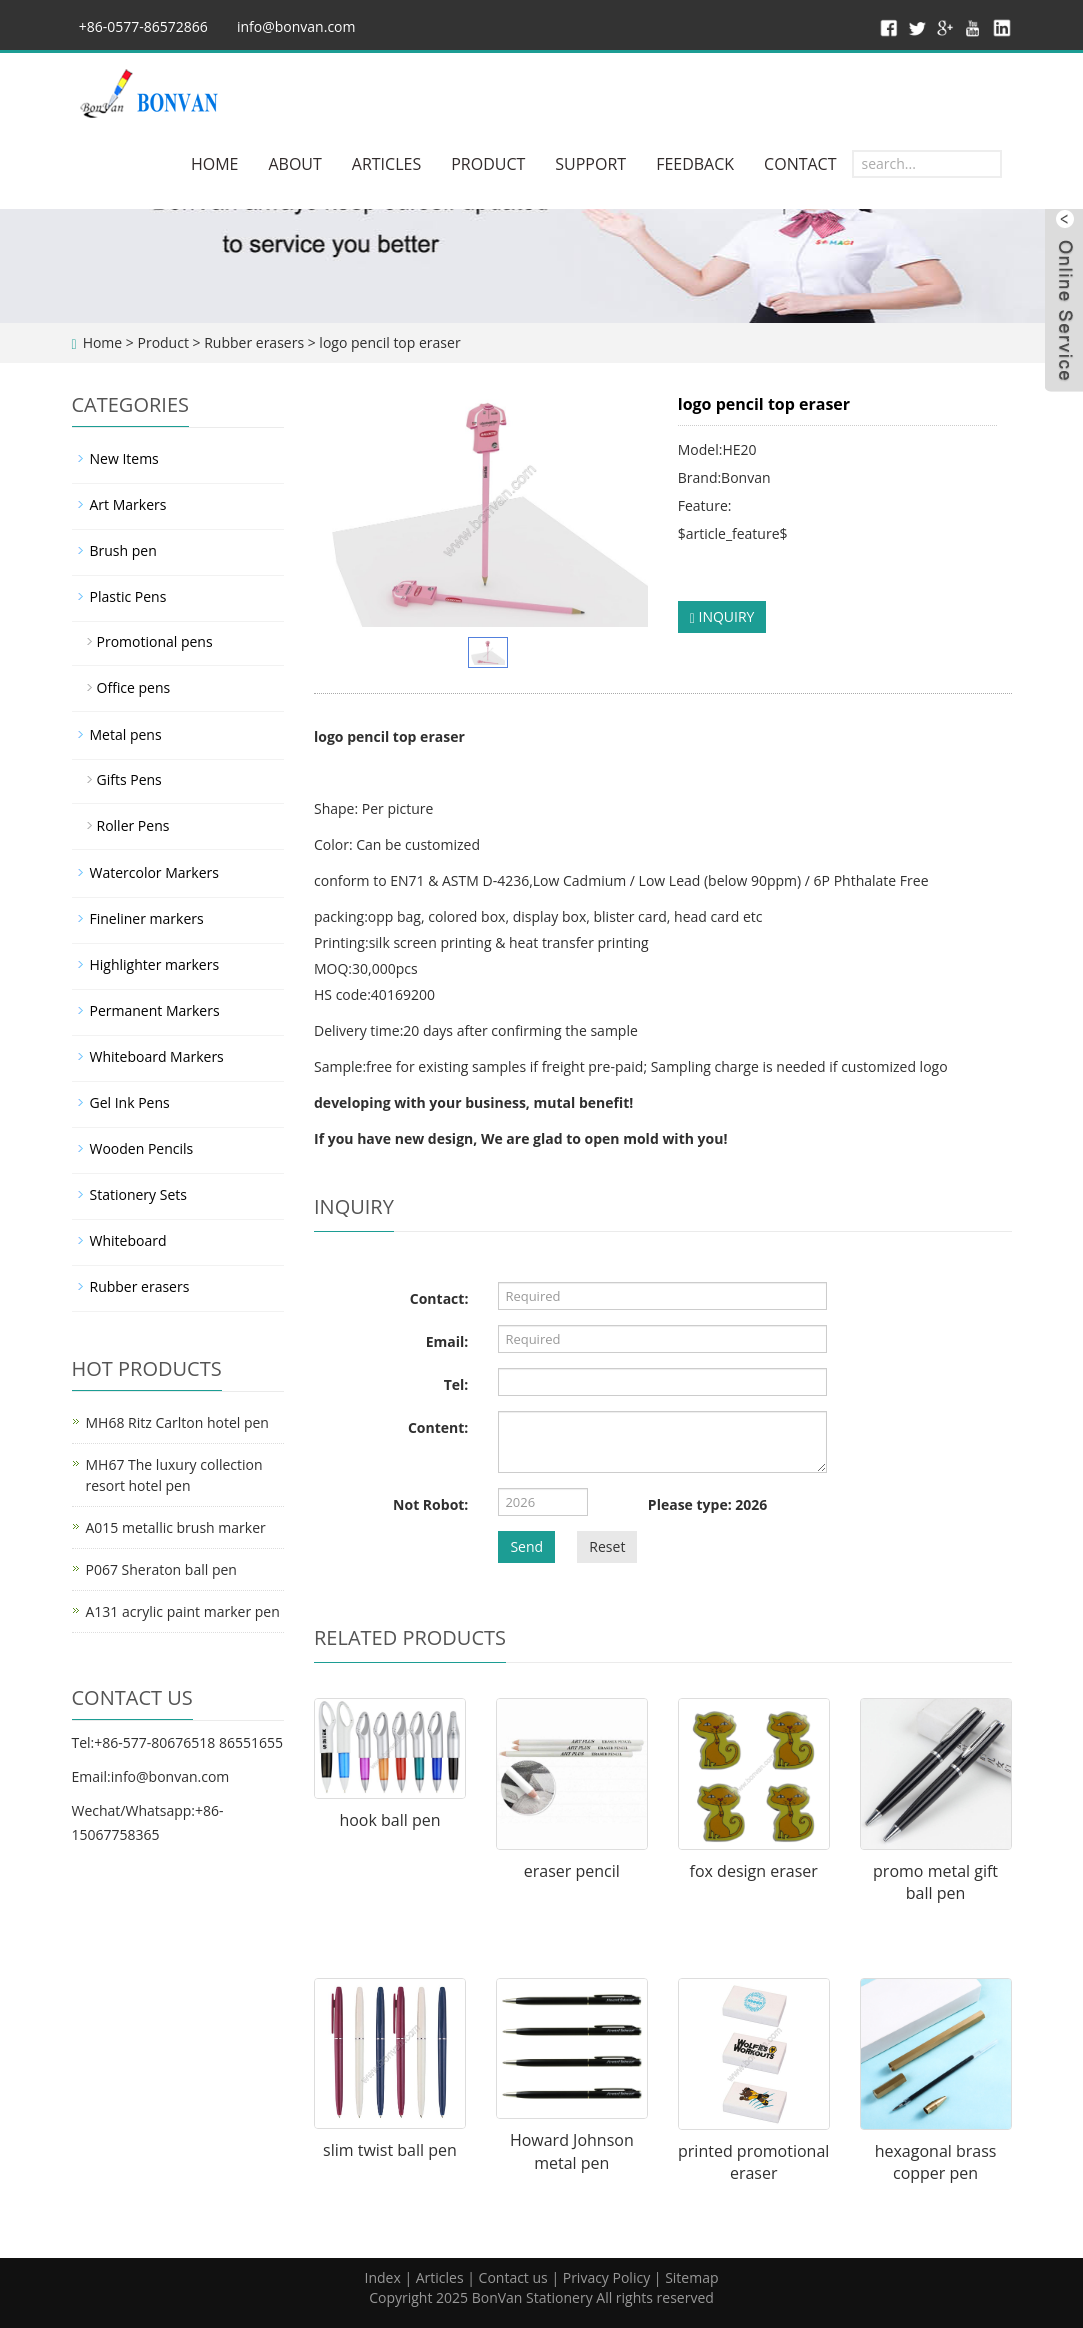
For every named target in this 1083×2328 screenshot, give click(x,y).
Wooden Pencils (142, 1148)
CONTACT (800, 164)
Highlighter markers (155, 964)
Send (526, 1546)
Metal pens (126, 734)
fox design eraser (754, 1871)
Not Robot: (430, 1504)
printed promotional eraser (753, 2162)
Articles (440, 2277)
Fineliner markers (147, 918)
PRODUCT (488, 164)
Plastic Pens (128, 596)
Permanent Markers (155, 1010)
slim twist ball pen (390, 2150)
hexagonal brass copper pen (936, 2162)
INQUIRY (722, 616)
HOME (215, 164)
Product (162, 342)
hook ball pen (389, 1820)
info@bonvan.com (296, 26)
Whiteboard (128, 1240)
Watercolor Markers (154, 872)
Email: (447, 1341)
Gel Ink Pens (130, 1102)
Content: (438, 1427)
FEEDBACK (695, 164)
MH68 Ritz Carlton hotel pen (177, 1422)
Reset (607, 1546)
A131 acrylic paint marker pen (183, 1611)
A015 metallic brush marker (176, 1527)
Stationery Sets (138, 1194)
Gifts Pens (129, 779)
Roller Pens (133, 825)
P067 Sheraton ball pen (161, 1569)
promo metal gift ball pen (935, 1882)
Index (382, 2277)
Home (103, 342)
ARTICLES (386, 164)
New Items (124, 458)
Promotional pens (155, 641)
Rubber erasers (254, 342)
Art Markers (128, 504)
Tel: (456, 1384)
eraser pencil (572, 1871)
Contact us (513, 2277)
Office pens (134, 687)
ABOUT (294, 164)
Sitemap (691, 2277)
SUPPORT (590, 164)
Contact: (439, 1298)
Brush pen (123, 550)
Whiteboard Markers (157, 1056)
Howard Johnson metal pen (572, 2151)
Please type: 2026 (707, 1504)
